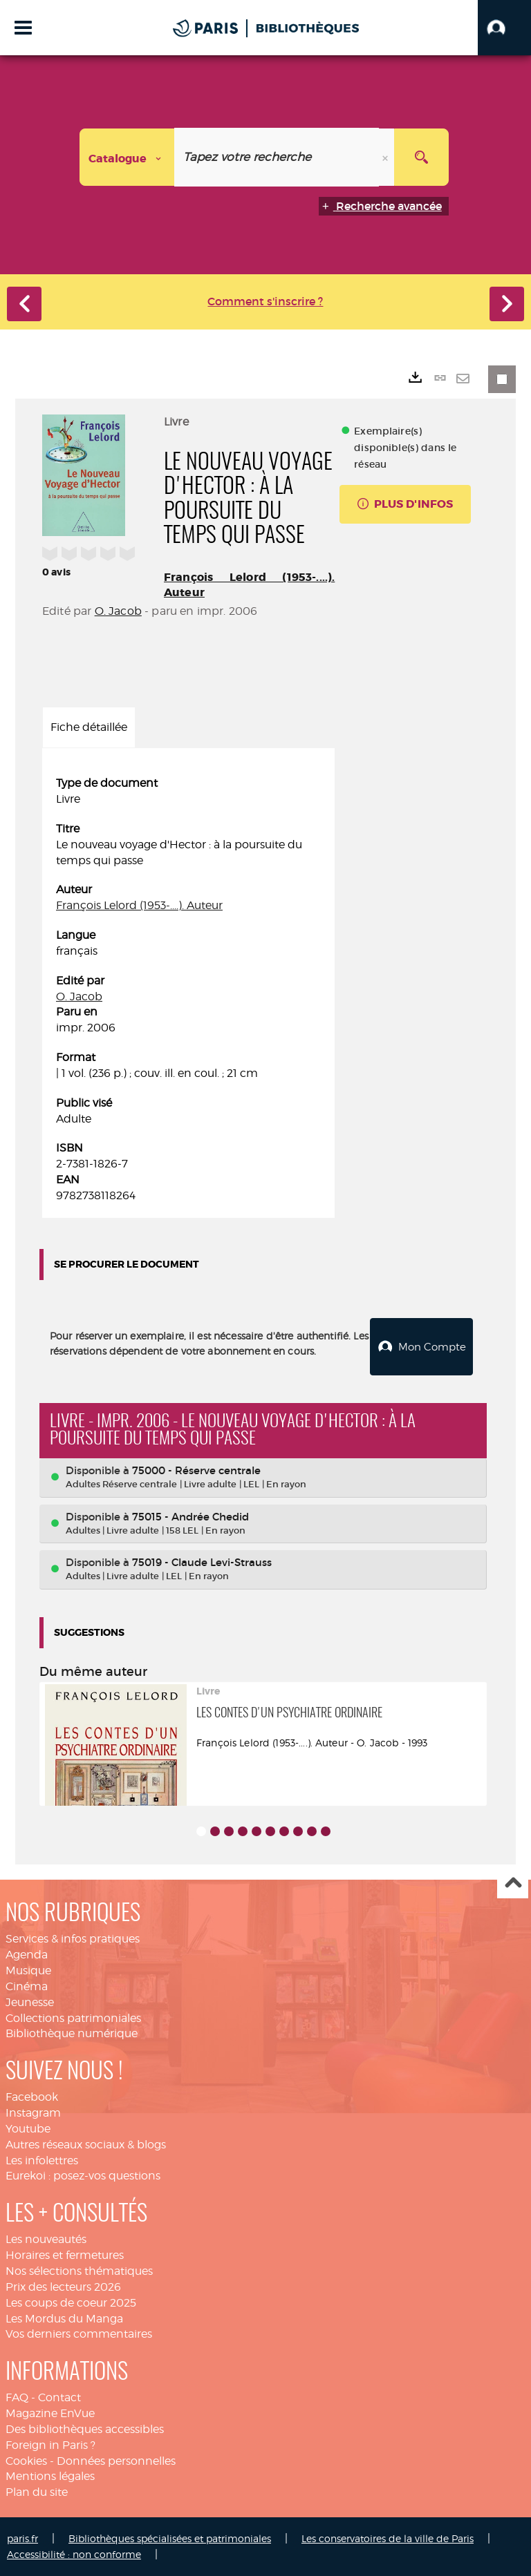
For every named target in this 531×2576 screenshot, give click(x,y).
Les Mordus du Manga (64, 2318)
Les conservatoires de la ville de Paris (387, 2538)
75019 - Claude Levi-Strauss (202, 1561)
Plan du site (37, 2491)
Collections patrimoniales (73, 2017)
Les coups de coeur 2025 (71, 2302)
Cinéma (27, 1985)
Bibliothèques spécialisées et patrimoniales (169, 2538)
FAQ (17, 2396)
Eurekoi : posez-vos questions (83, 2175)
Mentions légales (50, 2475)
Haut (512, 1883)
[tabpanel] (188, 990)
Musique (28, 1969)
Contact (59, 2396)
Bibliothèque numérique (72, 2032)
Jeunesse (30, 2001)
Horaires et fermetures (65, 2254)
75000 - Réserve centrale (196, 1469)
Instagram (33, 2112)
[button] (504, 27)
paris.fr (22, 2538)
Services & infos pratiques (73, 1938)
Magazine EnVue (50, 2412)
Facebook (32, 2096)
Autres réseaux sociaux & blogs (86, 2143)
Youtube (28, 2128)
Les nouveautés (46, 2238)
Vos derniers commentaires (79, 2333)
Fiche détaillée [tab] (88, 727)
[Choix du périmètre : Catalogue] (127, 157)
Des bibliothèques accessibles (85, 2428)
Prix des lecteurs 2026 (63, 2286)
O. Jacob (118, 611)
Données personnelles (116, 2460)
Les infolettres (42, 2159)
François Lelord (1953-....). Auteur (139, 905)
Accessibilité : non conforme (74, 2553)
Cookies (26, 2460)
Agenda (27, 1953)
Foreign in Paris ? (50, 2444)
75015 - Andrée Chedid (190, 1516)
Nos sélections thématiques (79, 2270)
